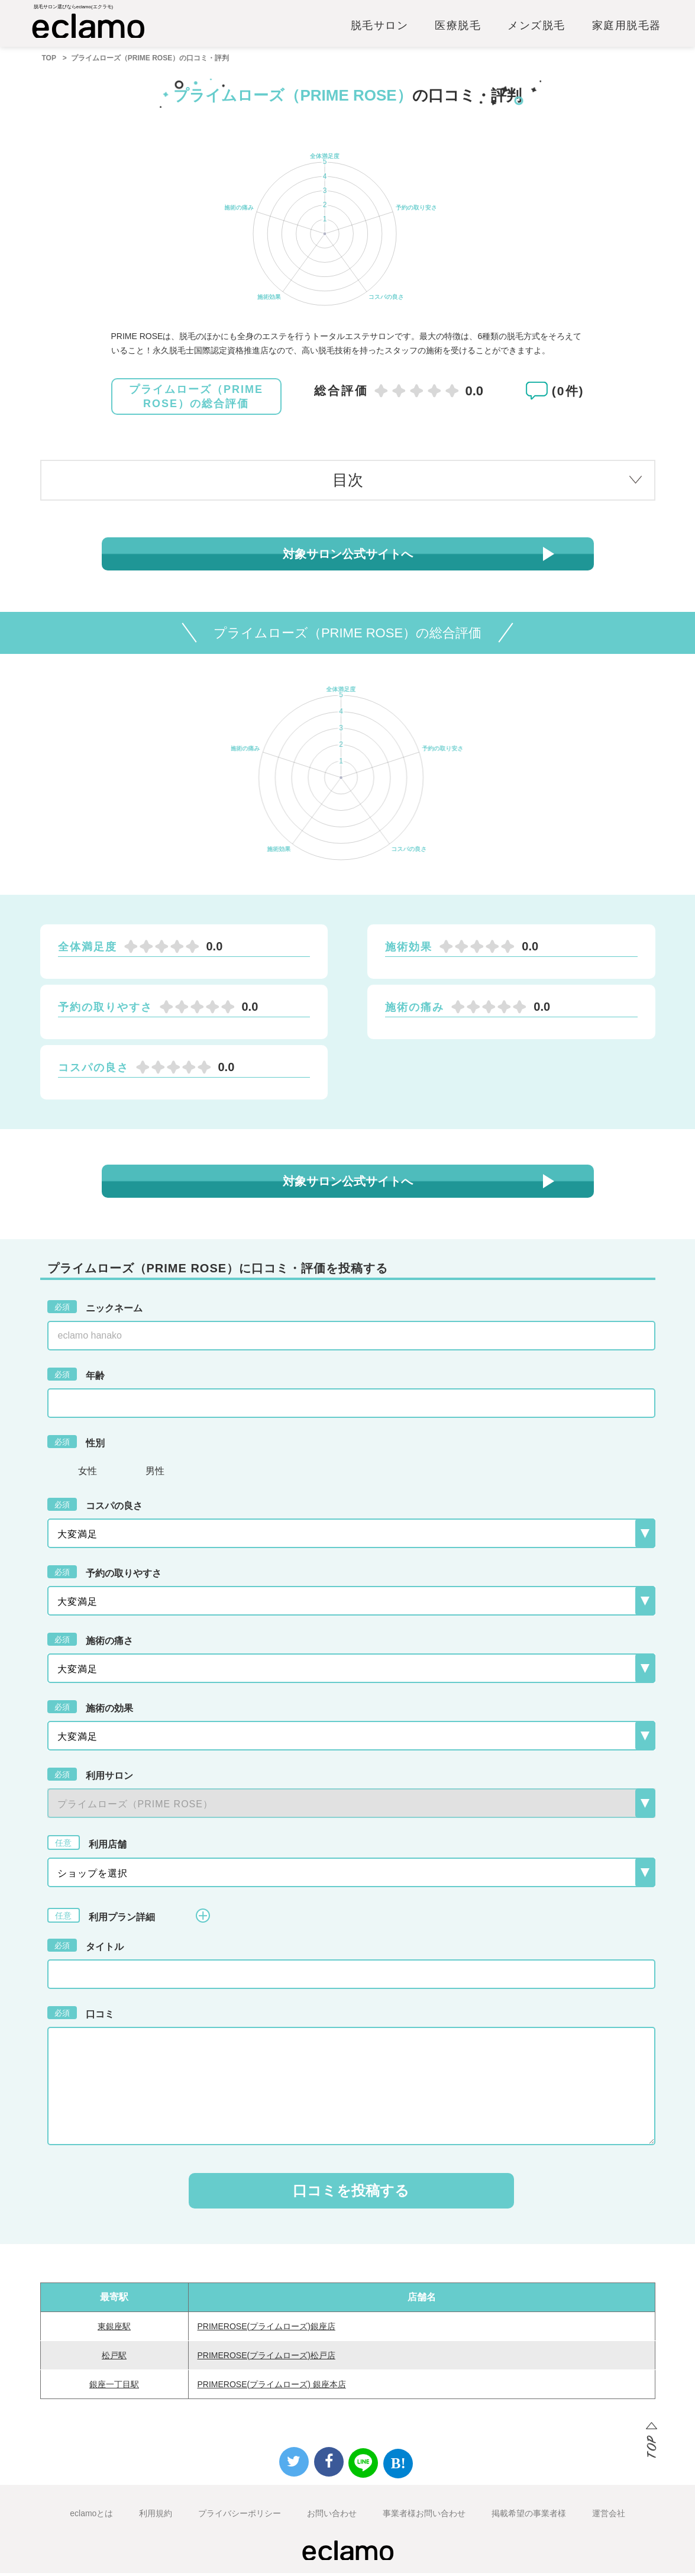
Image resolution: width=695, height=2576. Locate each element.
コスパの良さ (95, 1507)
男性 (155, 1474)
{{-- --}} (351, 1806)
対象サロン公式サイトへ (348, 556)
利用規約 (155, 2516)
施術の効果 (90, 1709)
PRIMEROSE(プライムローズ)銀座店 (266, 2329)
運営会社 (608, 2516)
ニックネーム (95, 1309)
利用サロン (90, 1777)
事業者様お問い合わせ (424, 2516)
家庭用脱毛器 (626, 28)
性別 (76, 1444)
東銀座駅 (114, 2329)
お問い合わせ (332, 2516)
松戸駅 (114, 2358)
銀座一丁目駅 (114, 2387)
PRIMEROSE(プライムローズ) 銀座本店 (272, 2387)
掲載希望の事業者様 (529, 2516)
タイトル (85, 1948)
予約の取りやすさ (104, 1574)
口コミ (80, 2015)
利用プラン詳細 (128, 1918)
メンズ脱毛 (536, 28)
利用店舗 (87, 1845)
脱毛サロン (380, 28)
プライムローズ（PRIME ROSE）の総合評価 (196, 400)
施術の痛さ (90, 1642)
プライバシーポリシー (239, 2516)
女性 (87, 1474)
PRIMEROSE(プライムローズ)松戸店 (266, 2358)
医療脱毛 (458, 28)
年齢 (76, 1377)
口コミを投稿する (351, 2193)
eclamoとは (91, 2516)
